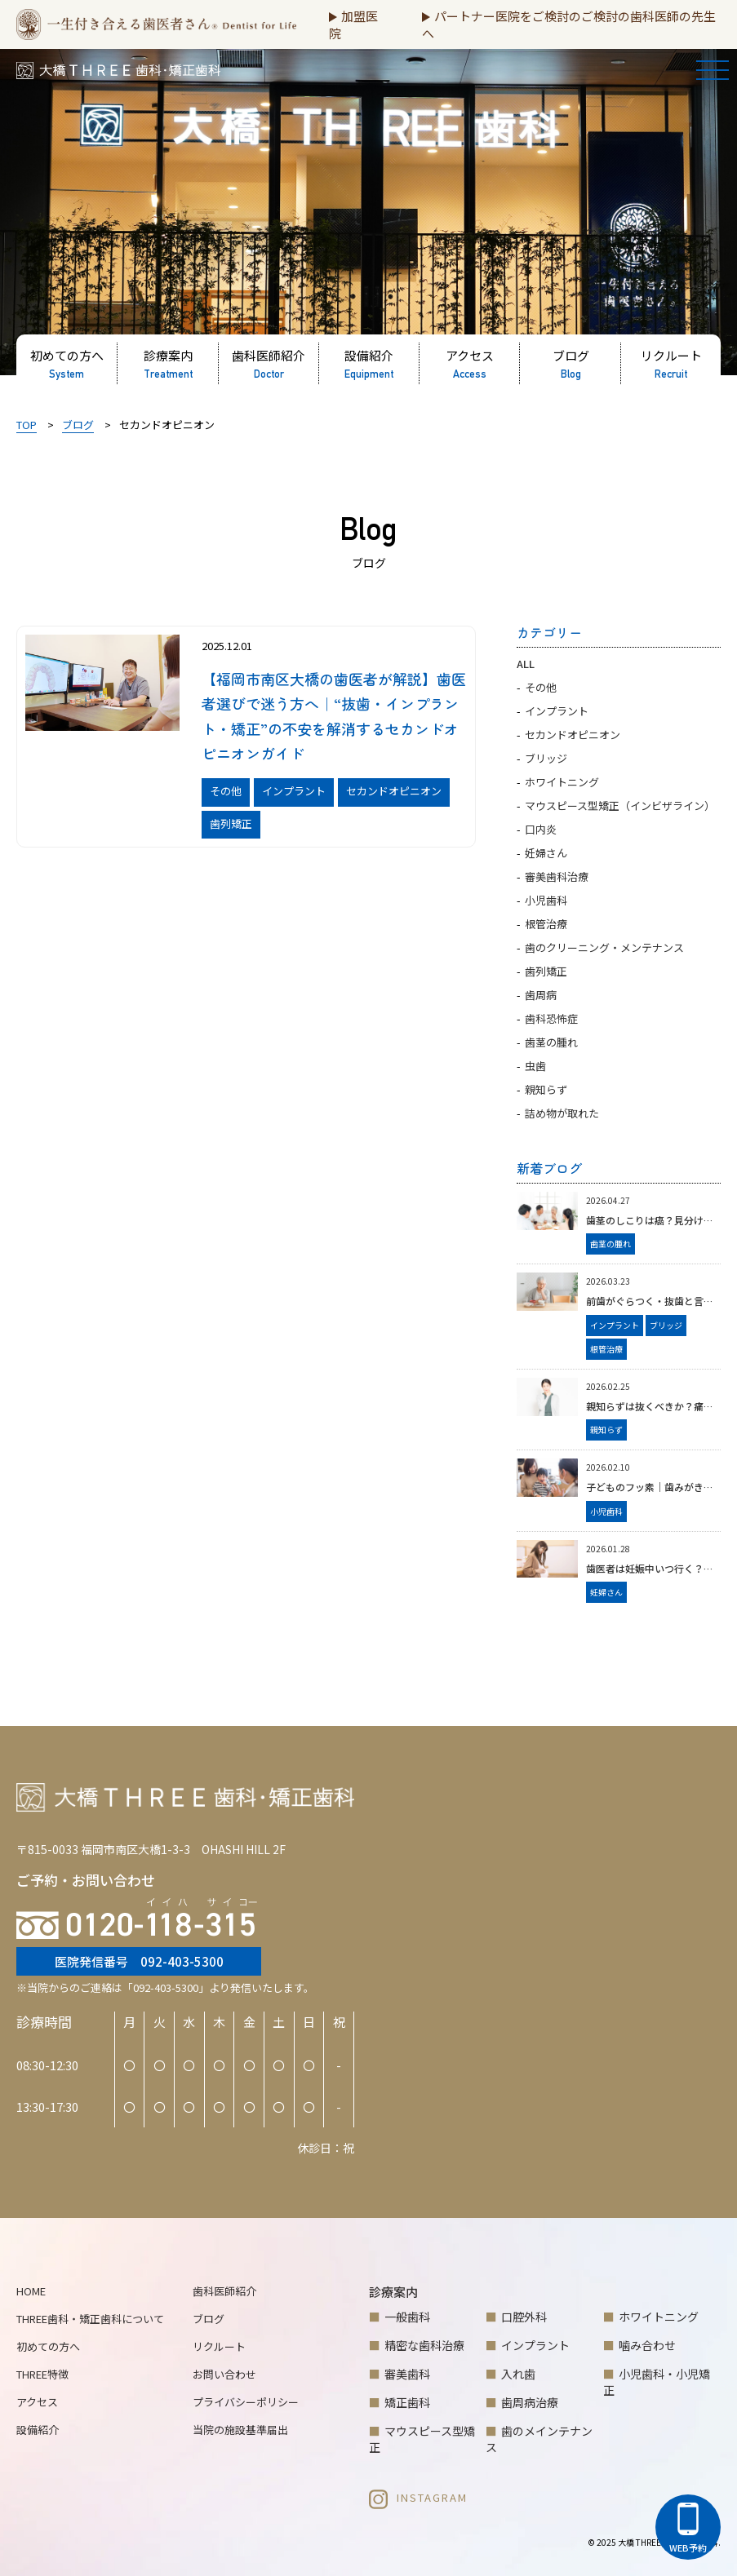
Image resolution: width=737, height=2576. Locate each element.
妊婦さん (546, 853)
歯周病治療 (529, 2402)
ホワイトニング (562, 782)
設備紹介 (37, 2429)
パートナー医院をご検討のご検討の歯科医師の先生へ (569, 24)
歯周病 (541, 995)
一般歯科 (407, 2316)
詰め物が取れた (562, 1113)
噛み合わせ (647, 2345)
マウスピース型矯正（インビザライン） (620, 805)
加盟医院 (353, 24)
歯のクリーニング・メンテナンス (604, 947)
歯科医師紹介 (224, 2291)
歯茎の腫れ (551, 1042)
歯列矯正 (546, 971)
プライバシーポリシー (246, 2402)
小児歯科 (546, 900)
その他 (541, 687)
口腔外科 (524, 2316)
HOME (31, 2291)
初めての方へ (48, 2346)
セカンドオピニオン (572, 734)
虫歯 (535, 1065)
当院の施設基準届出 (240, 2429)
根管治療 (546, 924)
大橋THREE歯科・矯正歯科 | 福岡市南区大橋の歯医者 (116, 76)
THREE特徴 (42, 2374)
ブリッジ (546, 758)
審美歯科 (407, 2374)
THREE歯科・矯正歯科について (90, 2318)
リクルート (219, 2346)
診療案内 (393, 2291)
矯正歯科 (407, 2402)
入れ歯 (518, 2374)
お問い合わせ (224, 2374)
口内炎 (541, 829)
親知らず (546, 1089)
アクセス (37, 2402)
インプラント (556, 711)
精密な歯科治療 (424, 2345)
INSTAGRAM (418, 2497)
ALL (526, 663)
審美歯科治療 (556, 876)
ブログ (208, 2318)
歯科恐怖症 (551, 1018)
